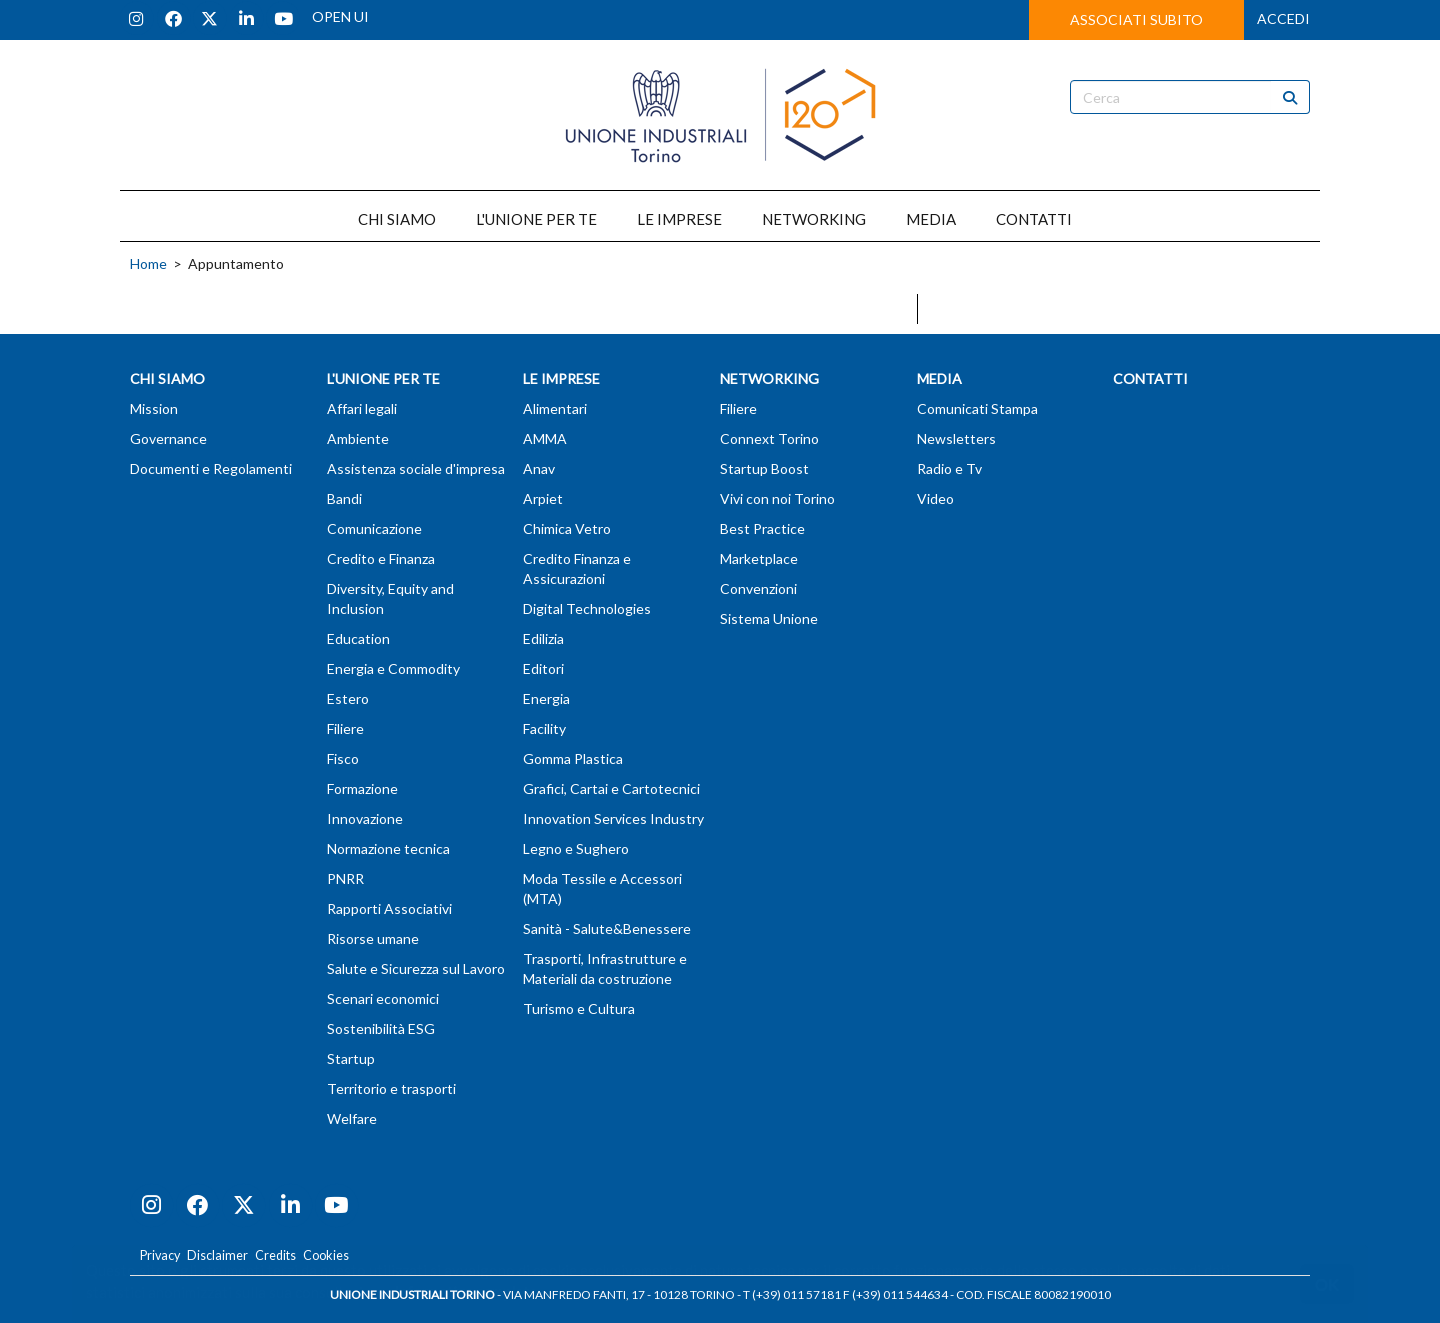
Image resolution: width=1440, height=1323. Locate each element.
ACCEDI (1283, 18)
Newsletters (956, 438)
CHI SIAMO (397, 219)
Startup (351, 1058)
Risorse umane (373, 938)
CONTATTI (1034, 219)
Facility (544, 728)
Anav (539, 468)
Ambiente (358, 438)
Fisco (343, 758)
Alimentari (555, 408)
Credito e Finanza (381, 558)
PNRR (345, 878)
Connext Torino (769, 438)
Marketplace (759, 558)
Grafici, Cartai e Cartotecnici (611, 788)
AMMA (545, 438)
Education (358, 638)
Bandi (344, 498)
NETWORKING (814, 219)
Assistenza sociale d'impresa (416, 468)
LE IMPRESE (679, 219)
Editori (543, 668)
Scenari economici (383, 998)
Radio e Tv (949, 468)
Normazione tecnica (388, 848)
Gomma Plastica (573, 758)
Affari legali (362, 408)
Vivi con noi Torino (777, 498)
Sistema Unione (769, 618)
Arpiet (543, 498)
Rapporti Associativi (389, 908)
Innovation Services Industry (613, 818)
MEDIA (931, 219)
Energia (546, 698)
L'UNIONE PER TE (536, 219)
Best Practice (762, 528)
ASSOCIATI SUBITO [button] (1136, 19)
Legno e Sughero (576, 848)
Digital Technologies (587, 608)
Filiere (345, 728)
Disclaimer (217, 1255)
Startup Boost (764, 468)
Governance (168, 438)
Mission (154, 408)
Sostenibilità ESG (381, 1028)
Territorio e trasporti (391, 1088)
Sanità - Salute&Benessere (607, 928)
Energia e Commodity (393, 668)
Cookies (326, 1255)
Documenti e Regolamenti (211, 468)
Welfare (352, 1118)
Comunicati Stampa (977, 408)
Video (935, 498)
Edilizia (543, 638)
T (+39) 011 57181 (792, 1294)
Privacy (160, 1255)
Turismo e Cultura (579, 1008)
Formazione (362, 788)
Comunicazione (374, 528)
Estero (348, 698)
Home (148, 263)
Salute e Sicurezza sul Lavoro (416, 968)
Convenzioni (758, 588)
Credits (275, 1255)
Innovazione (365, 818)
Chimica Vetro (567, 528)
